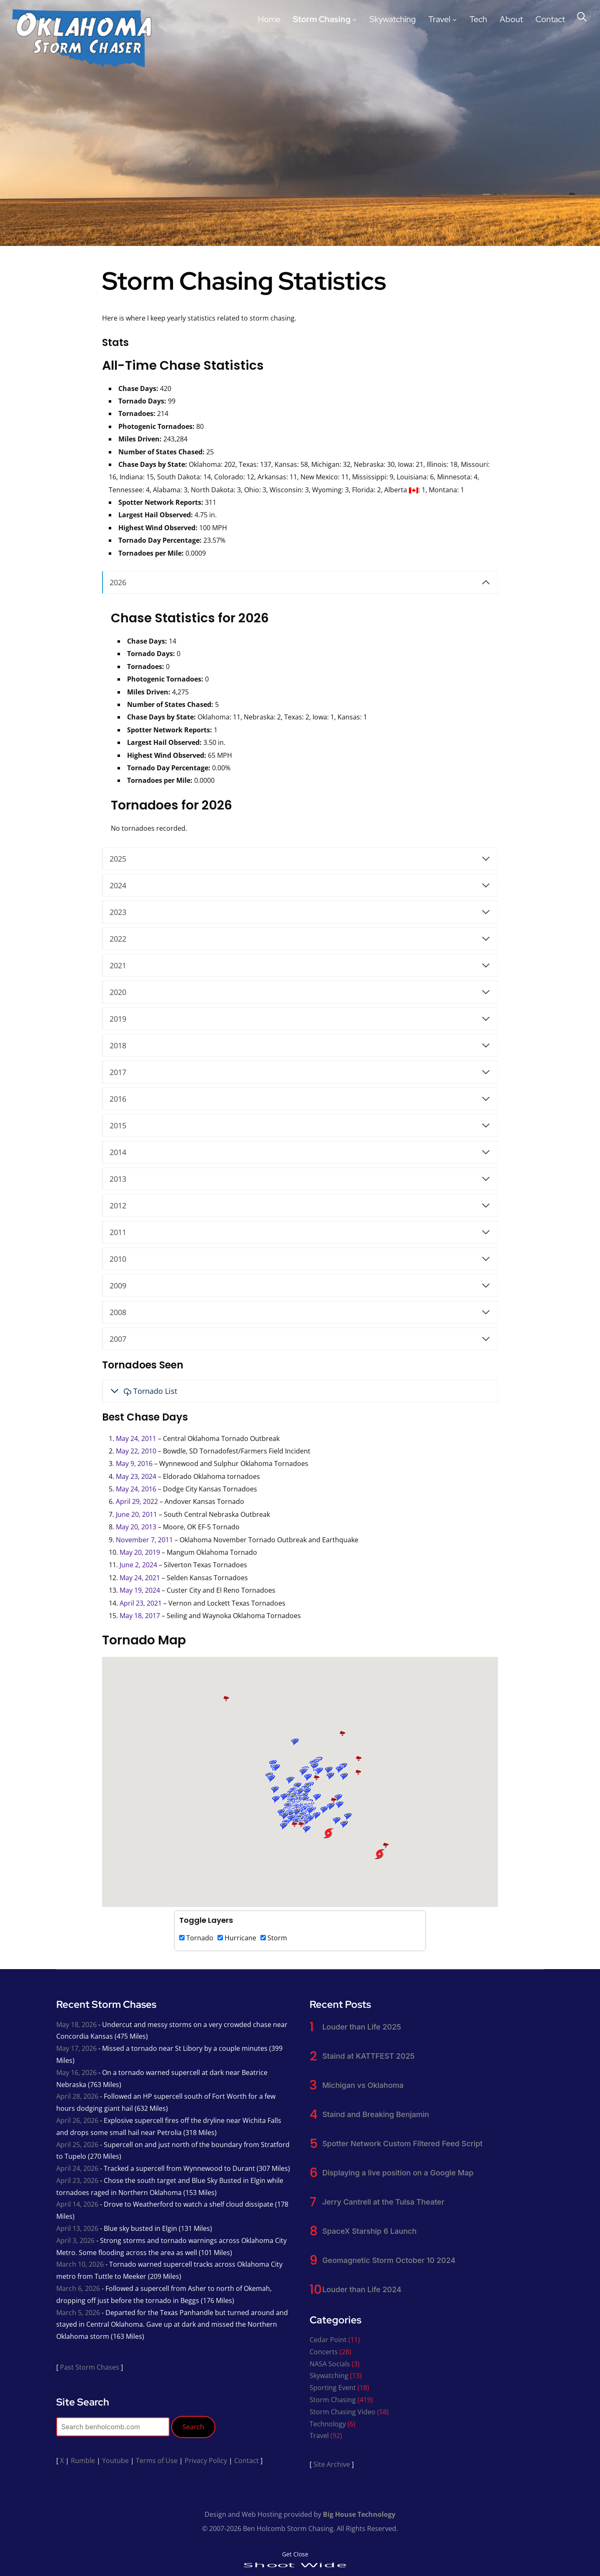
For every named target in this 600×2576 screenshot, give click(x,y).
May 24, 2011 (136, 1438)
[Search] (581, 16)
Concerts (324, 2351)
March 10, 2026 (80, 2264)
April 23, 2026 (77, 2180)
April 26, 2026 (77, 2120)
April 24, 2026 (77, 2168)
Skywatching (393, 19)
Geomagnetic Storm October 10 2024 (388, 2260)
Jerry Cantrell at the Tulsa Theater (383, 2202)
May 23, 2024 (136, 1476)
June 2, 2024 (138, 1564)
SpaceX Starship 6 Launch (369, 2231)
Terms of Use (157, 2460)
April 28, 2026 (77, 2096)
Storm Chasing (321, 19)
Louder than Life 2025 (361, 2026)
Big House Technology (359, 2514)
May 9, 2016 (134, 1463)
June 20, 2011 (136, 1514)
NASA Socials (330, 2363)
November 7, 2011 (144, 1539)
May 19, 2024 (140, 1590)
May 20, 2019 (140, 1552)
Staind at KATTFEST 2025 (368, 2056)
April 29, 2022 (137, 1501)
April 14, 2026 (77, 2204)
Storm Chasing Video (342, 2411)
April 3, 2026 (75, 2240)
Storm (273, 1937)
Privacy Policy (206, 2460)
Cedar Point (328, 2339)
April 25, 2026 (77, 2144)
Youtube (115, 2460)
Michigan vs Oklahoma (362, 2085)
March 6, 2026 (78, 2288)
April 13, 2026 (77, 2228)
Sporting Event (333, 2387)
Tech (478, 19)
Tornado (196, 1937)
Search (193, 2426)
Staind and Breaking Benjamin (375, 2114)
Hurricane (237, 1937)
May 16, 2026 (76, 2072)
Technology (328, 2423)
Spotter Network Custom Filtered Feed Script (402, 2143)
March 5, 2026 (78, 2312)
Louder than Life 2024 (361, 2289)
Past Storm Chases (89, 2367)
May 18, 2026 (76, 2024)
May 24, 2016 (136, 1488)
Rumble (83, 2460)
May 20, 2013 (136, 1526)
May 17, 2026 (76, 2048)
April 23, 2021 (141, 1603)
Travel (439, 19)
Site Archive (331, 2464)
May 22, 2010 (136, 1451)
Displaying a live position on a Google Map (397, 2172)
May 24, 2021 (140, 1577)
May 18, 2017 (140, 1615)
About (511, 19)
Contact (550, 19)
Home (269, 19)
